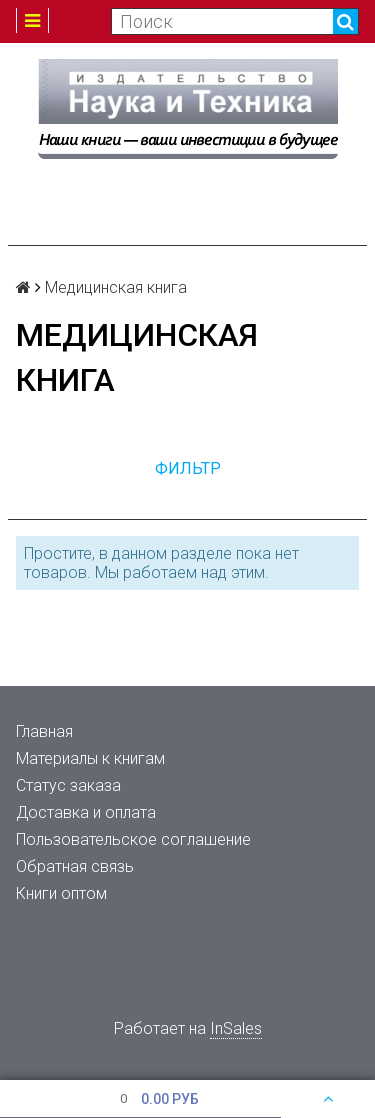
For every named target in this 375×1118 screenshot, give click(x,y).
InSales (236, 1028)
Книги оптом (61, 893)
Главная (44, 731)
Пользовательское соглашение (133, 839)
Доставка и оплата (86, 812)
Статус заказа (68, 785)
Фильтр (188, 468)
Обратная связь (75, 866)
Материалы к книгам (90, 758)
